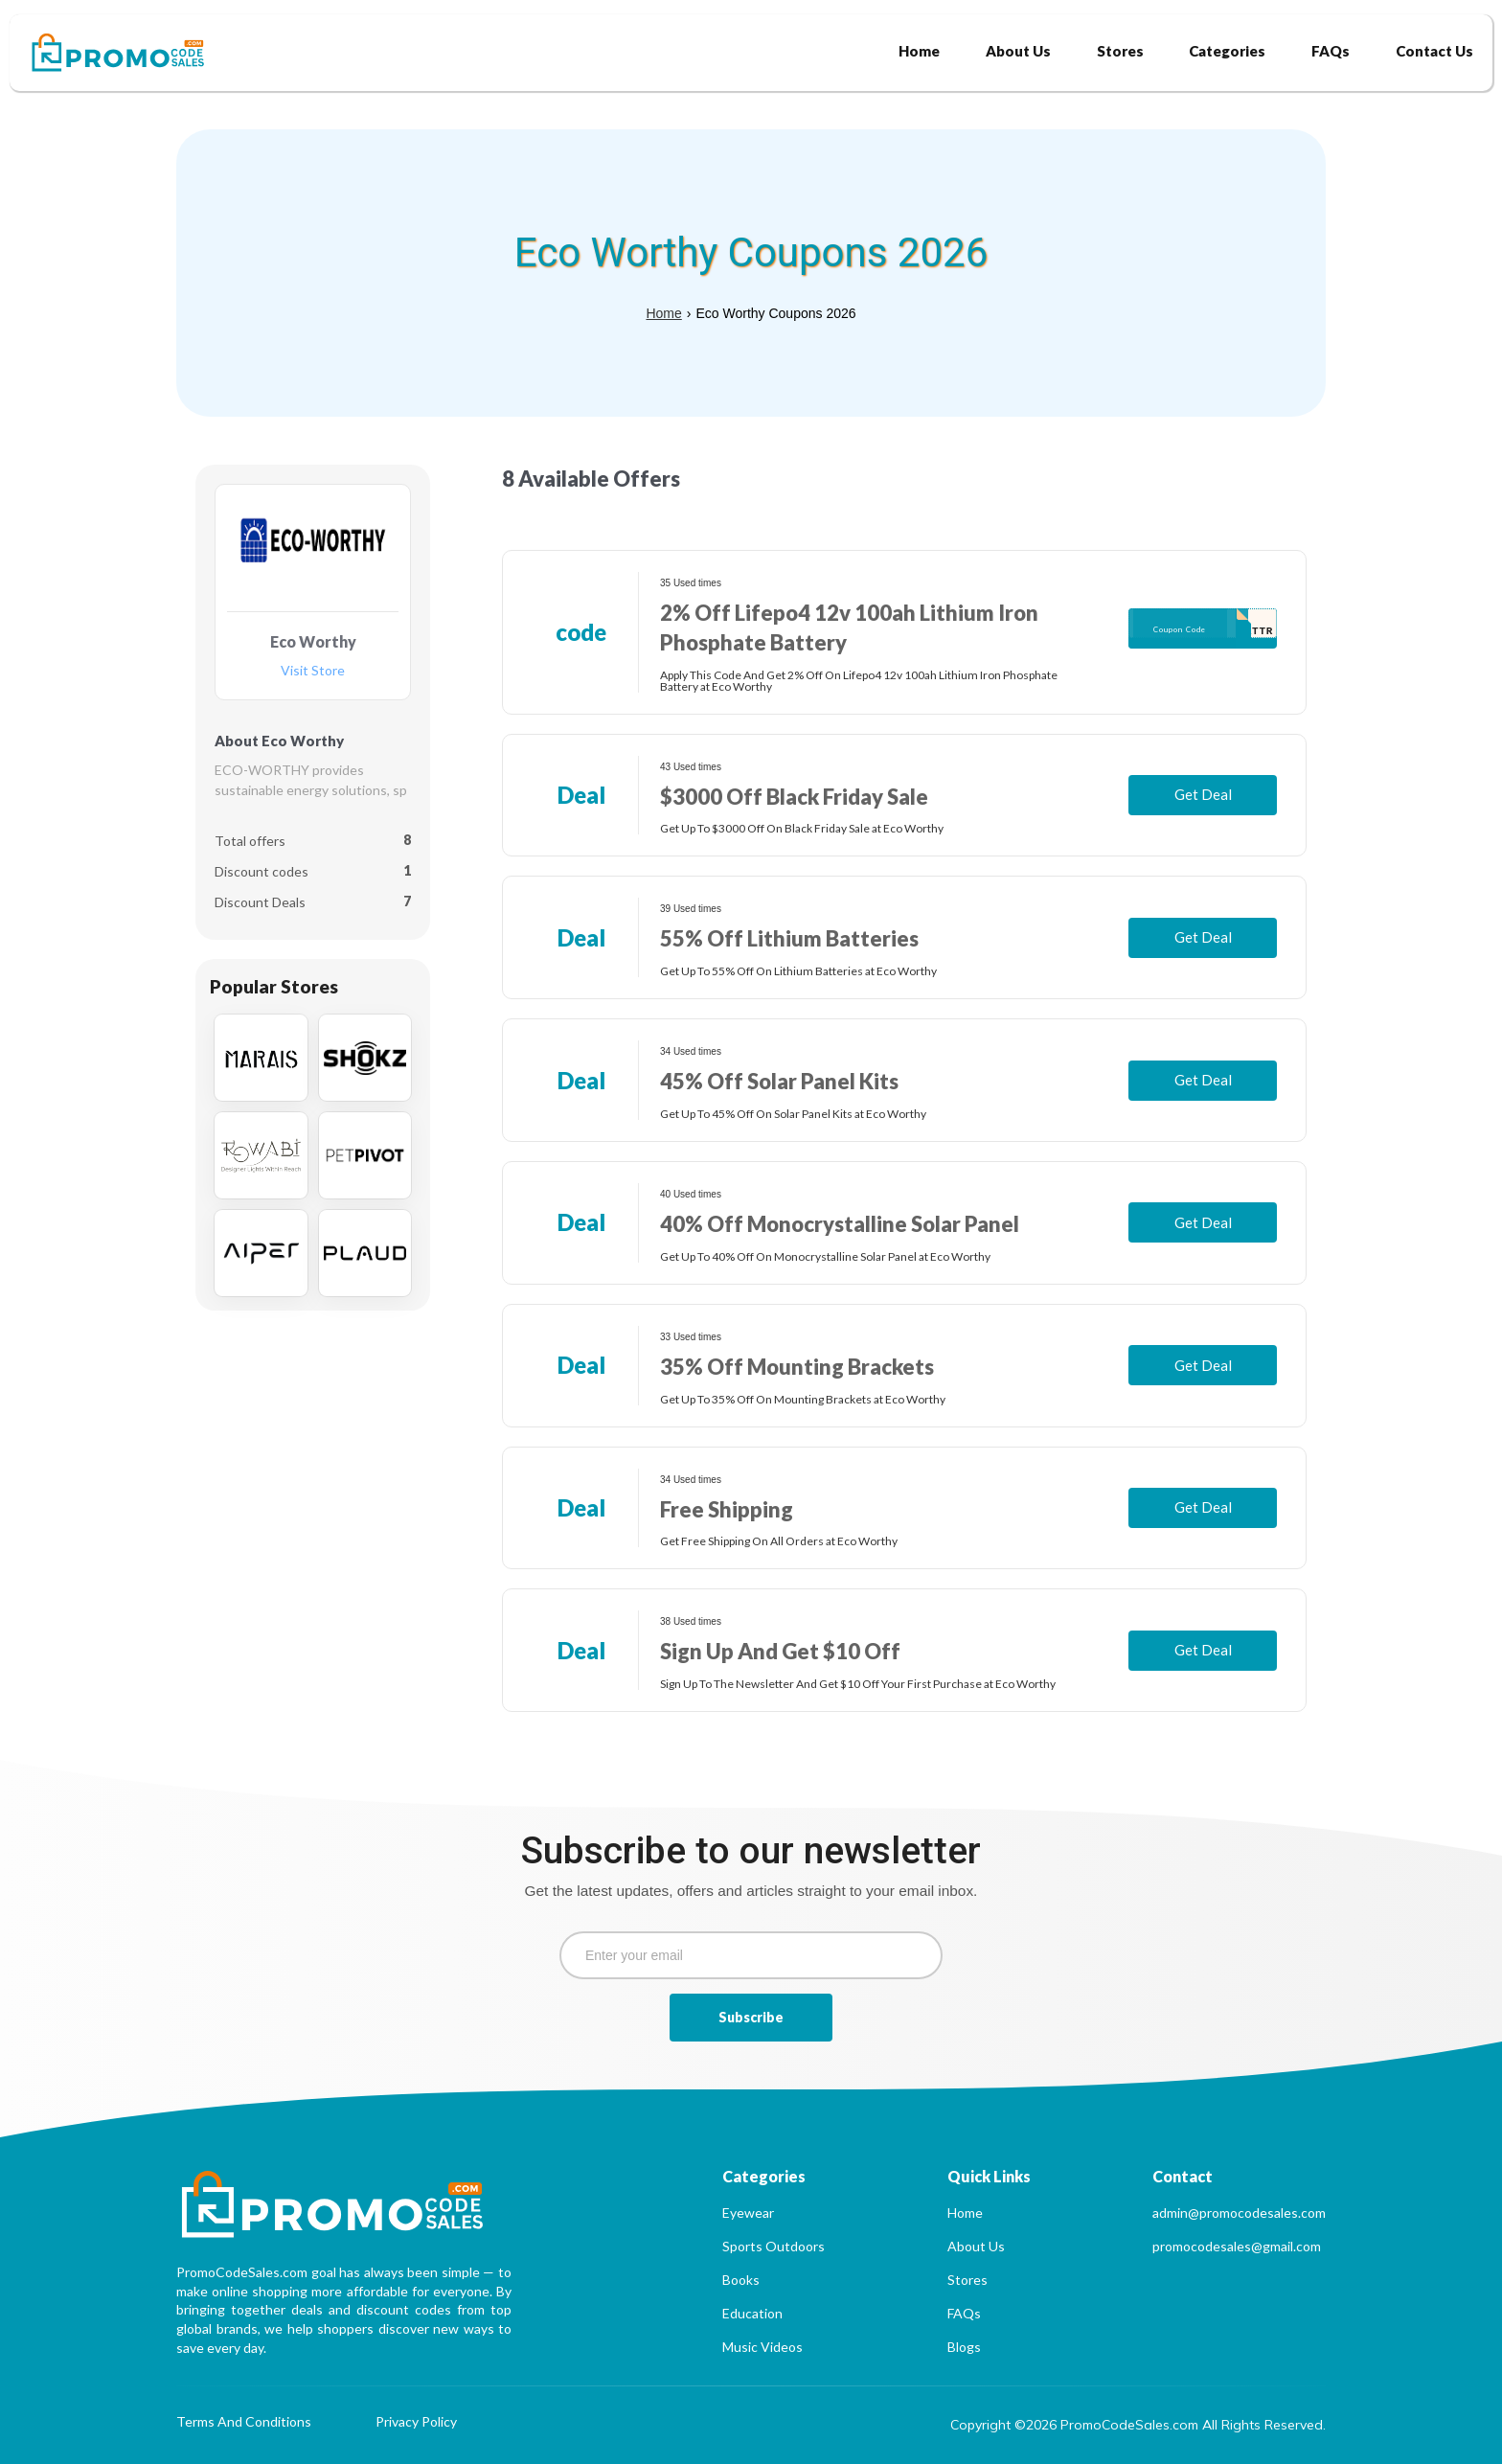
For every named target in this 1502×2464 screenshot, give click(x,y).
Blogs (964, 2347)
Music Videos (762, 2347)
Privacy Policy (416, 2422)
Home (663, 313)
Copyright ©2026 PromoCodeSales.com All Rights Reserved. (1138, 2424)
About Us (976, 2246)
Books (741, 2279)
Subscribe (751, 2017)
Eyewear (748, 2212)
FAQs (964, 2313)
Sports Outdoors (773, 2246)
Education (752, 2313)
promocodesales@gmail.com (1236, 2246)
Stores (967, 2279)
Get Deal (1203, 794)
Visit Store (313, 671)
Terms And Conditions (243, 2422)
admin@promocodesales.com (1239, 2212)
